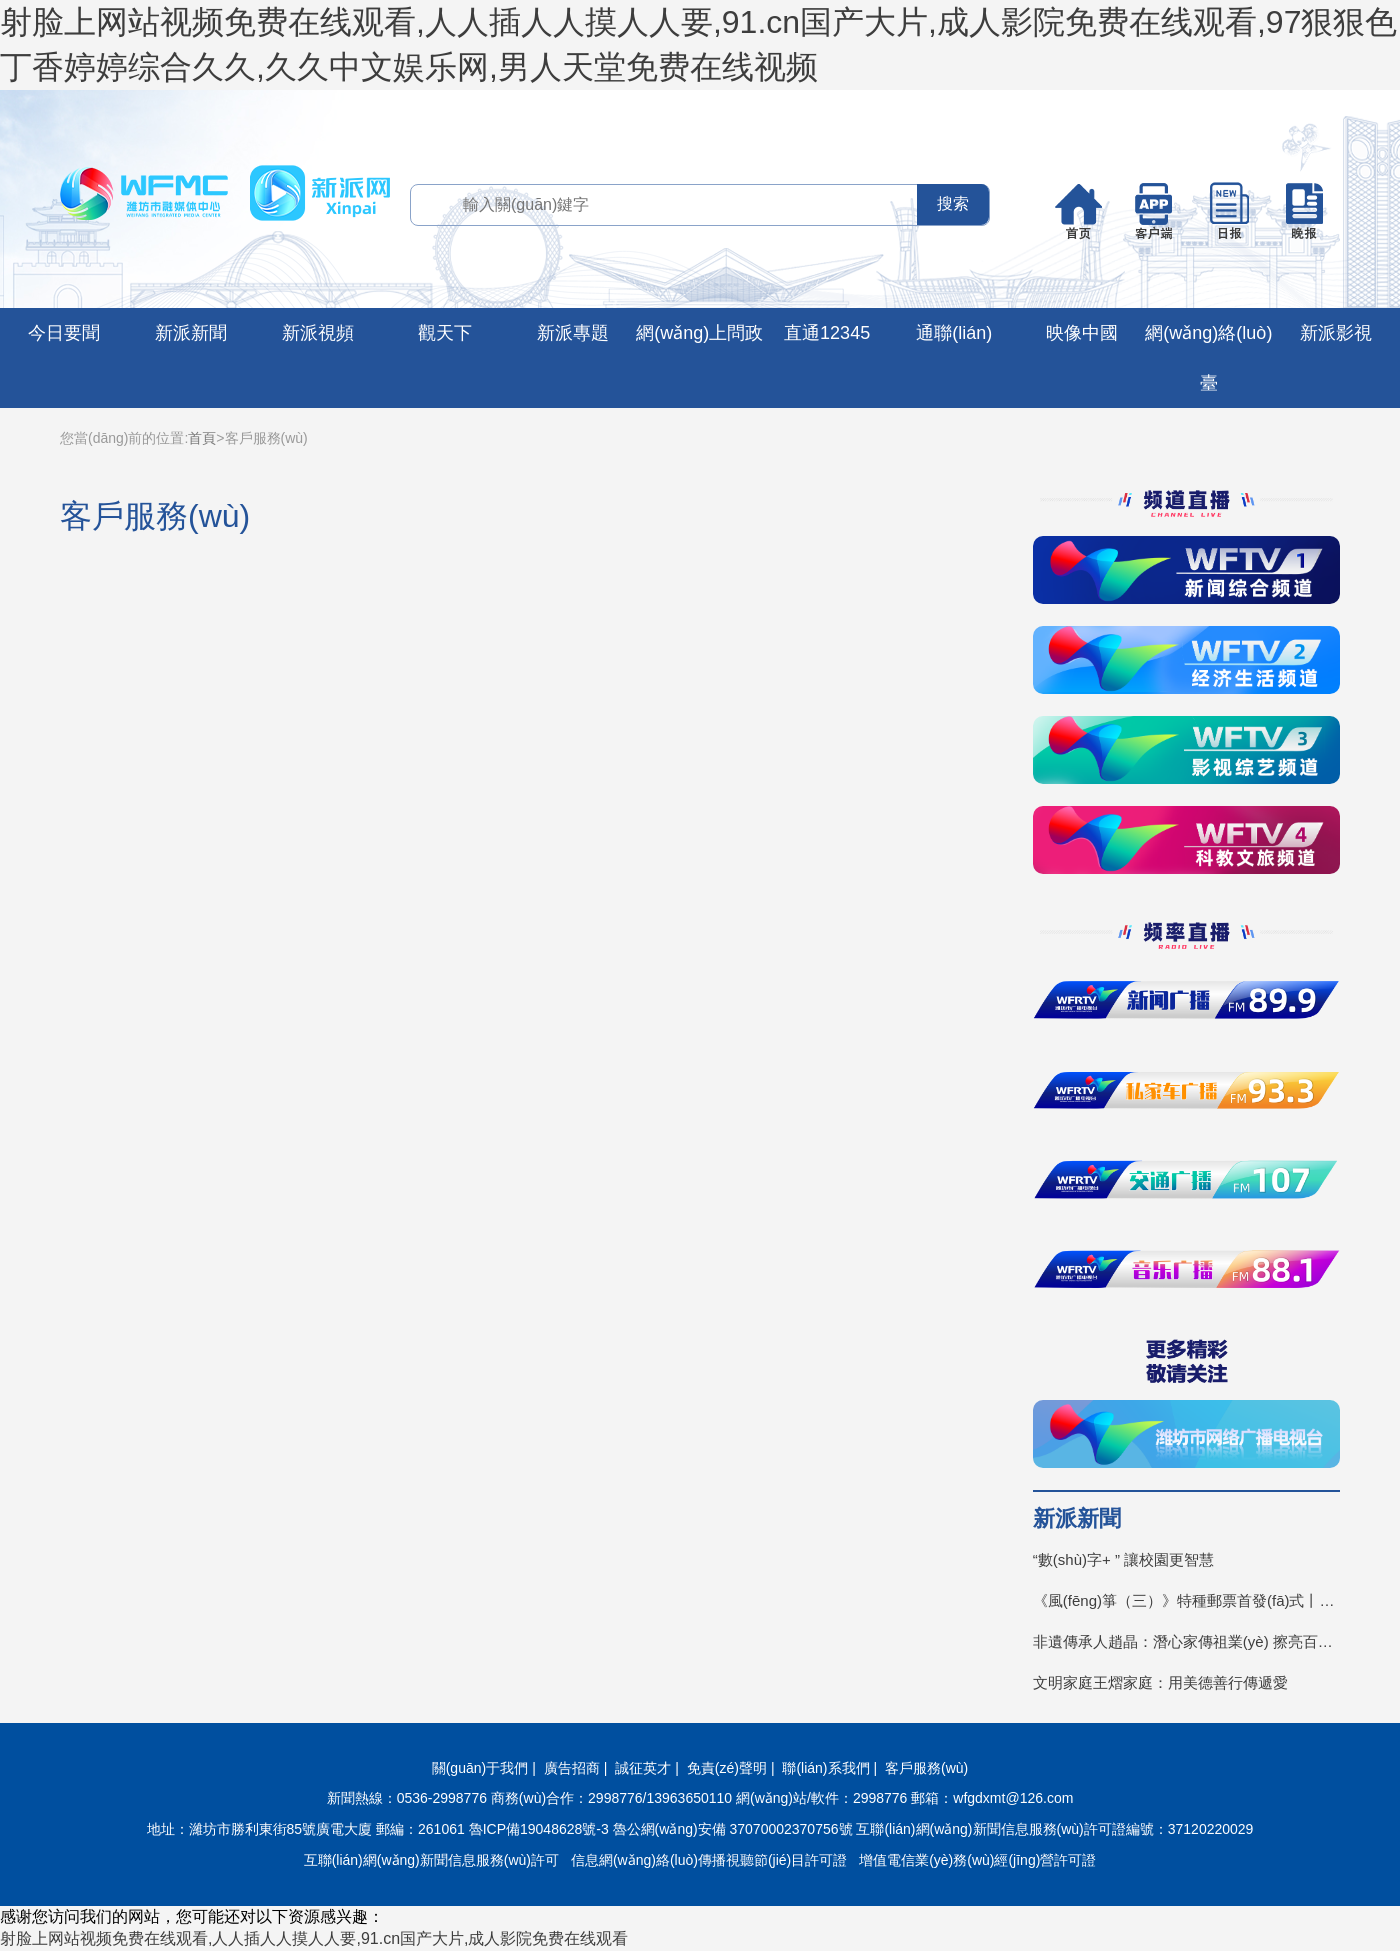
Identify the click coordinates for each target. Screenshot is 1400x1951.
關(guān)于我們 (480, 1768)
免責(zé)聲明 (727, 1768)
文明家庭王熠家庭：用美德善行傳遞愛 (1160, 1682)
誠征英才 (643, 1768)
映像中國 (1082, 333)
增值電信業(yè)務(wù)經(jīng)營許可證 (977, 1860)
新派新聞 (191, 333)
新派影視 (1336, 333)
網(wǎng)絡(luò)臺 (1208, 358)
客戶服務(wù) (926, 1768)
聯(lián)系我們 (825, 1768)
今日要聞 (64, 333)
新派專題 (573, 333)
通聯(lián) (954, 333)
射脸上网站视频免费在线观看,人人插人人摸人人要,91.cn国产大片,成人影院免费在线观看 (314, 1938)
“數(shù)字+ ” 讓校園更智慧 (1123, 1559)
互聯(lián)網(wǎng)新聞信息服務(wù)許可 (431, 1860)
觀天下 (445, 333)
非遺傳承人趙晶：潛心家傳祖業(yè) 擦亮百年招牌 (1186, 1641)
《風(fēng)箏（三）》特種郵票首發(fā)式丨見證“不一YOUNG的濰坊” (1186, 1600)
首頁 (202, 438)
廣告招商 (572, 1768)
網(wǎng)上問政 (699, 333)
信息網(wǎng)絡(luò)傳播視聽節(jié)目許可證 (709, 1860)
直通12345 (827, 333)
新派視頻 (318, 333)
